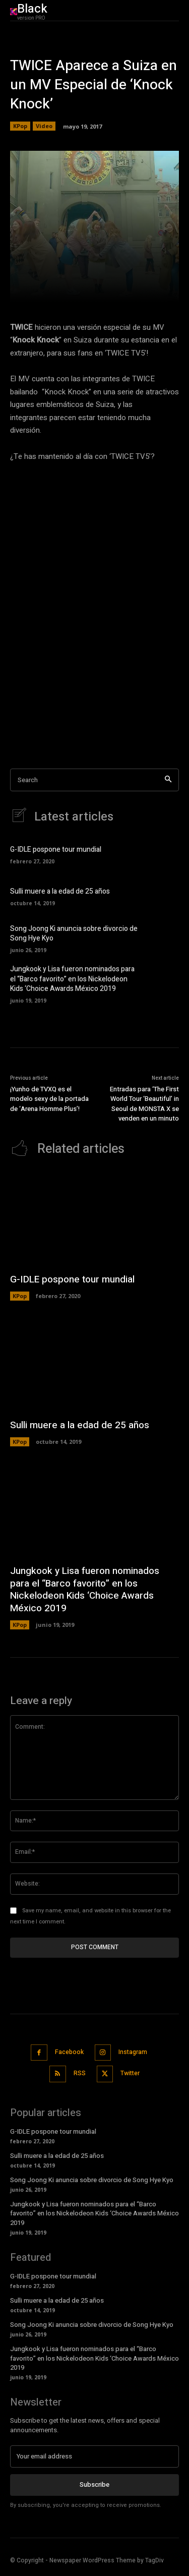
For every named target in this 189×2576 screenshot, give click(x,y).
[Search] (168, 780)
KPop (20, 126)
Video (44, 126)
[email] (94, 2456)
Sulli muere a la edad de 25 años (60, 891)
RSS (80, 2073)
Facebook (69, 2052)
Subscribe (94, 2484)
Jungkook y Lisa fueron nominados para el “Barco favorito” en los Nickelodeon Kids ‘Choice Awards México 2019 (72, 979)
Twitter (130, 2073)
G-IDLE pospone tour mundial (55, 849)
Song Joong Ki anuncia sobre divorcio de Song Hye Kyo (74, 933)
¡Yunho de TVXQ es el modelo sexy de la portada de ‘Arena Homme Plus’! (49, 1099)
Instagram (132, 2052)
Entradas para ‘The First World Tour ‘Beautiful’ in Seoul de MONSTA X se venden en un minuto (144, 1104)
